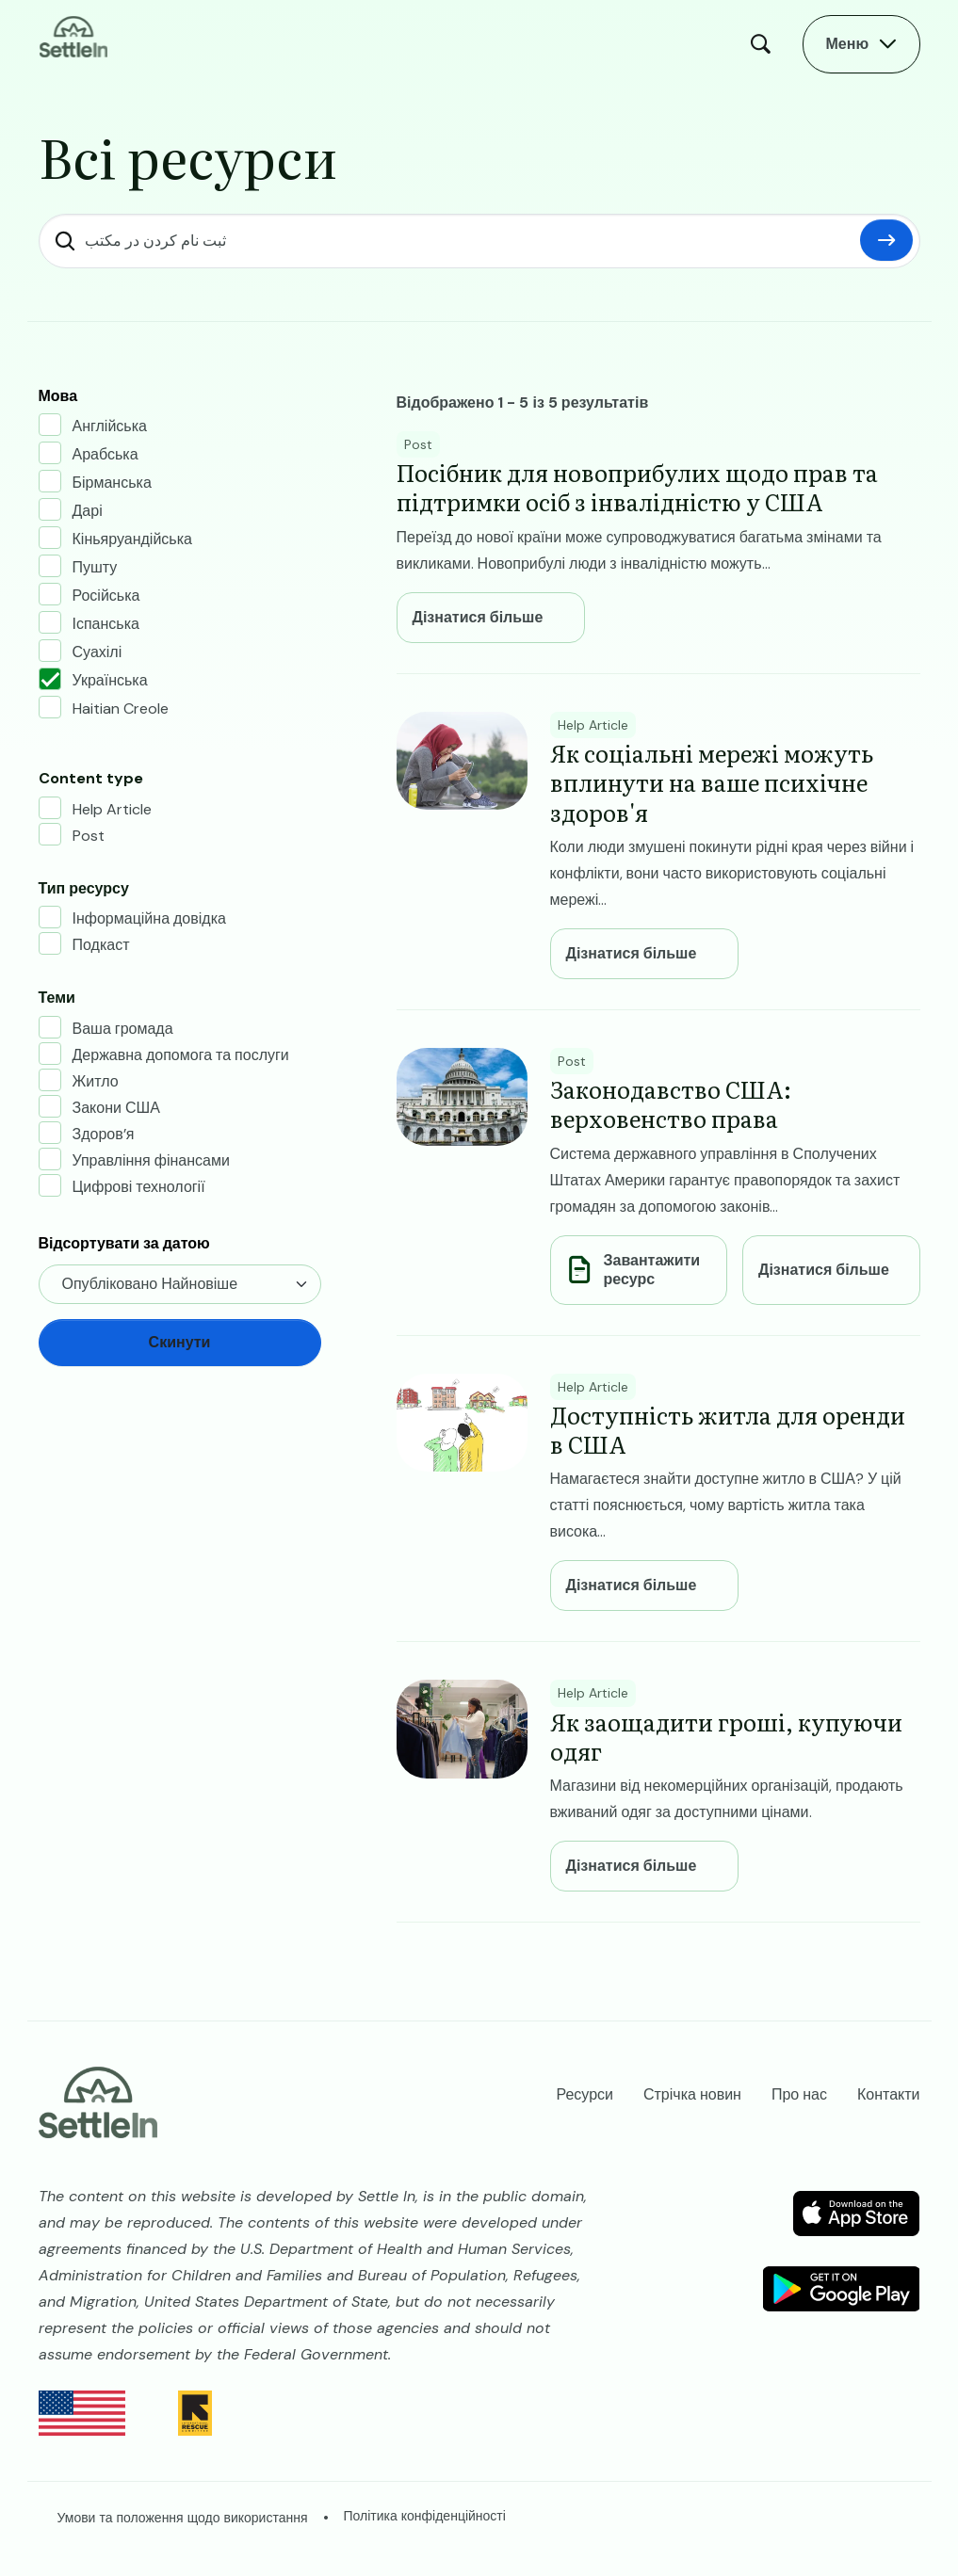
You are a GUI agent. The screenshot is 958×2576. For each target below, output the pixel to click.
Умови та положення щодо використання (182, 2517)
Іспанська (106, 624)
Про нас (799, 2094)
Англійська (110, 426)
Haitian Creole (121, 708)
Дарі (88, 511)
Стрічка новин (692, 2094)
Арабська (105, 454)
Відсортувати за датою (124, 1243)
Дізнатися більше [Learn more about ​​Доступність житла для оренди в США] (631, 1585)
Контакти (888, 2094)
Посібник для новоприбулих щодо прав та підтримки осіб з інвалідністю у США (637, 487)
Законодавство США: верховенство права (670, 1103)
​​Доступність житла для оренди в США (727, 1429)
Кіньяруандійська (132, 539)
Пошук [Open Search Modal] (765, 44)
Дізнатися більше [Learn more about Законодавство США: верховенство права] (823, 1270)
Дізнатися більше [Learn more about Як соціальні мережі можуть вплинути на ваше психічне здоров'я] (631, 953)
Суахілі (97, 652)
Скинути (886, 240)
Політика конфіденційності (425, 2515)
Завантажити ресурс (652, 1270)
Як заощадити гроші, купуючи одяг (726, 1736)
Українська (110, 680)
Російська (106, 595)
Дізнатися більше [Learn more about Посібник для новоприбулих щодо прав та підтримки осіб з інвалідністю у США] (478, 617)
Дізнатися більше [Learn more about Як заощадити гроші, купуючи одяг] (631, 1866)
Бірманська (112, 482)
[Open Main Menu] (862, 44)
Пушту (95, 567)
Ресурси (584, 2094)
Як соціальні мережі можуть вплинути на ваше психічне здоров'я (711, 782)
